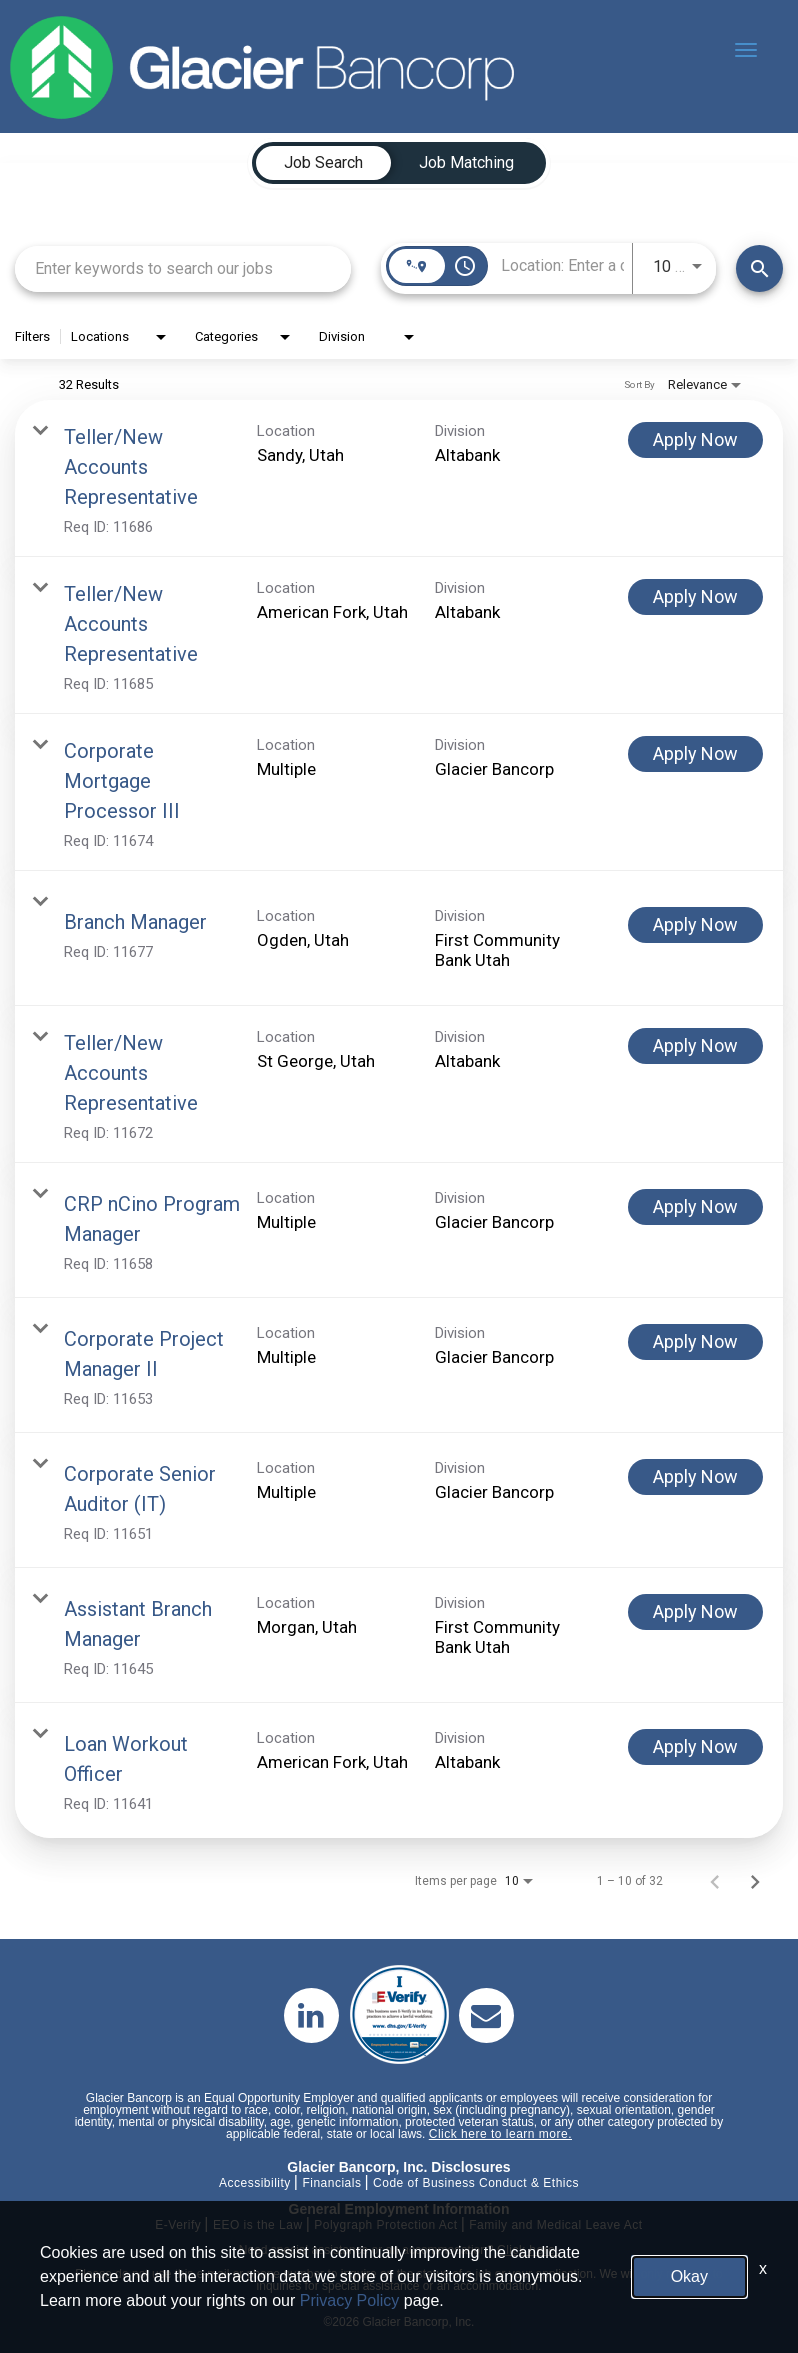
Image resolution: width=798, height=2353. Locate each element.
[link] (399, 478)
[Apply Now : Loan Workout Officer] (695, 1747)
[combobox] (183, 268)
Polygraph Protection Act (385, 2225)
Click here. (528, 2250)
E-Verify (178, 2225)
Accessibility (255, 2183)
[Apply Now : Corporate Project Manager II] (695, 1342)
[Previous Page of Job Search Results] (715, 1881)
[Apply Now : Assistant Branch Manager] (695, 1612)
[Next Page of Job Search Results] (755, 1881)
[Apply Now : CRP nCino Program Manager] (695, 1207)
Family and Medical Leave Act (555, 2225)
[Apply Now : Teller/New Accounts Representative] (695, 440)
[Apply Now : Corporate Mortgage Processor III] (695, 754)
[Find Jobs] (759, 268)
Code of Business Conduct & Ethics (476, 2183)
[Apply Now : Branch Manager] (695, 925)
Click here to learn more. (500, 2134)
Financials (331, 2183)
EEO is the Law (258, 2225)
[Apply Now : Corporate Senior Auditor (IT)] (695, 1477)
